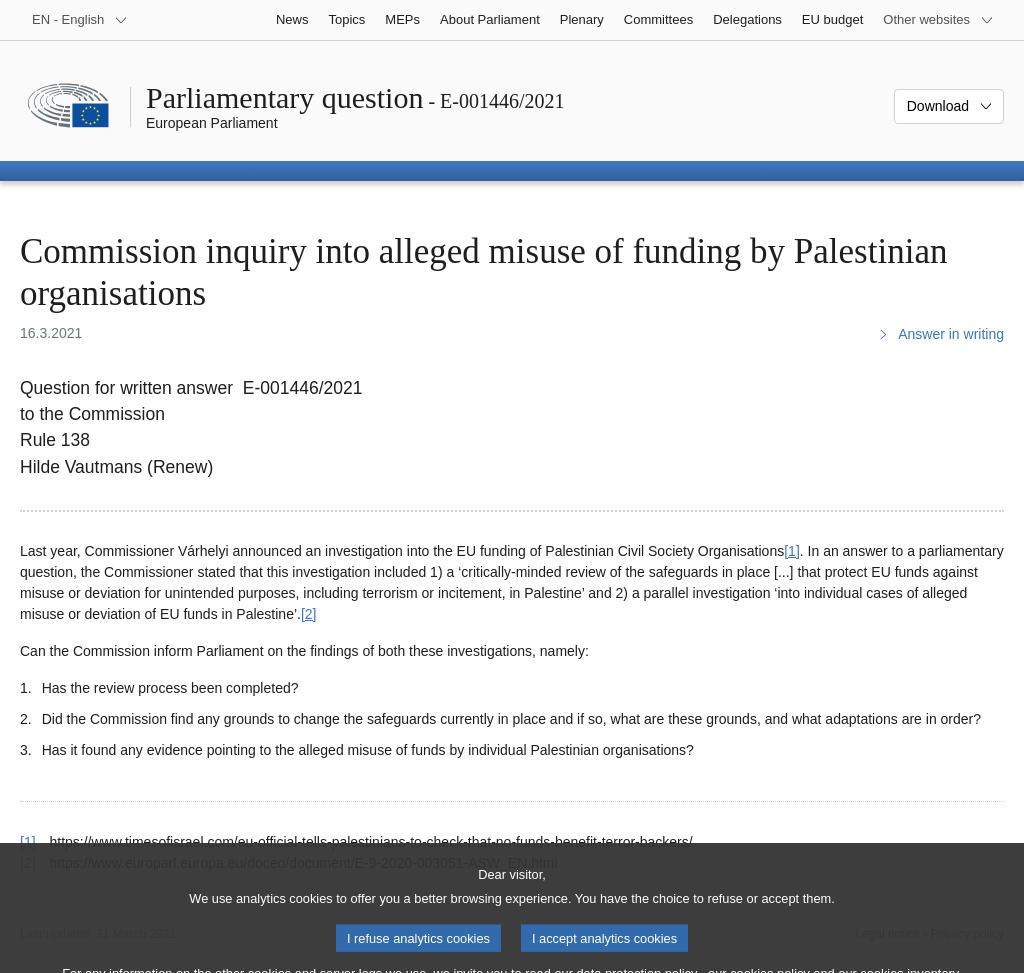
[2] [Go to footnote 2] (309, 614)
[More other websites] (938, 20)
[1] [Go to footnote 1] (792, 551)
